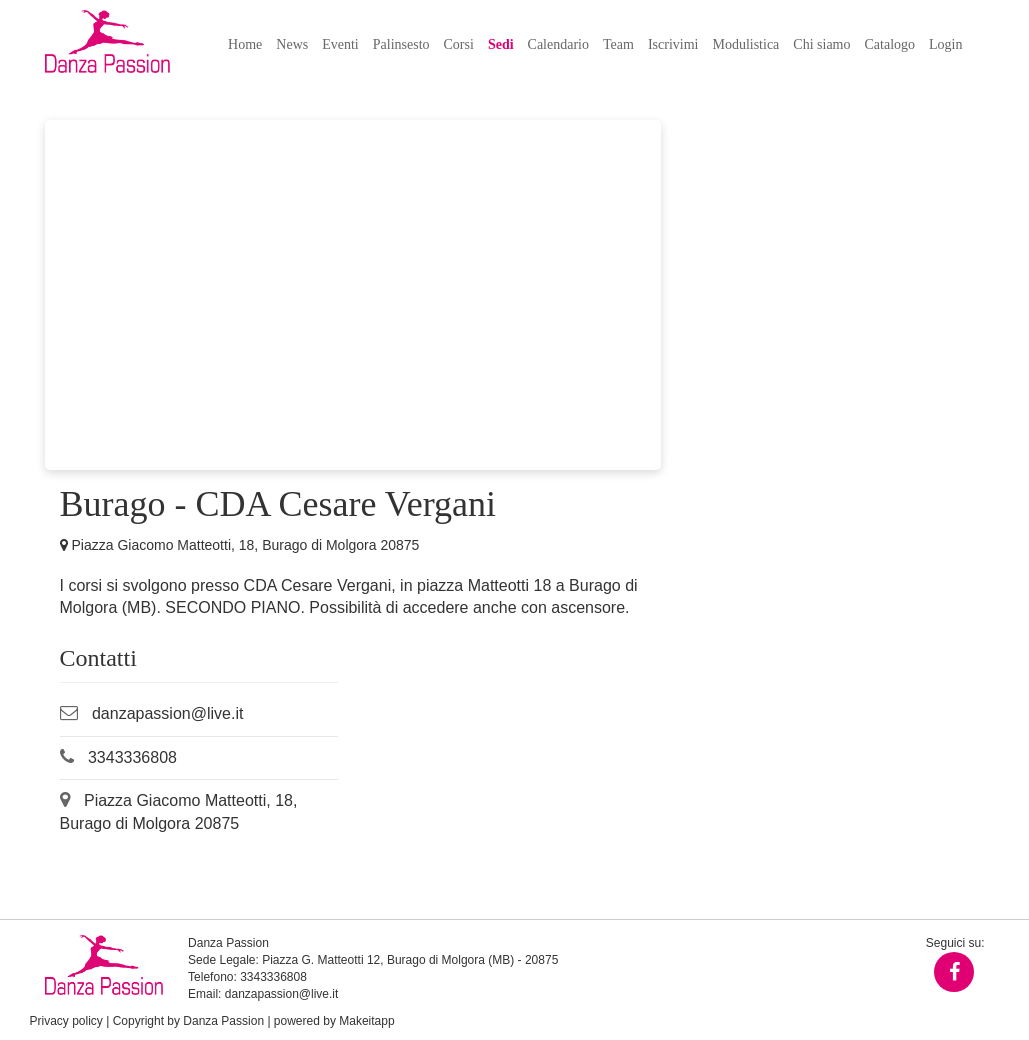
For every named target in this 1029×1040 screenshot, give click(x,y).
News (292, 44)
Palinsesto (401, 44)
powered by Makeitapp (334, 1021)
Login (945, 44)
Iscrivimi (673, 44)
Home (245, 44)
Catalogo (890, 44)
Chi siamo (821, 44)
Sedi (501, 44)
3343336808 (132, 757)
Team (618, 44)
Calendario (558, 44)
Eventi (340, 44)
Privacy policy (66, 1021)
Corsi (459, 44)
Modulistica (745, 44)
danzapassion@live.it (167, 713)
